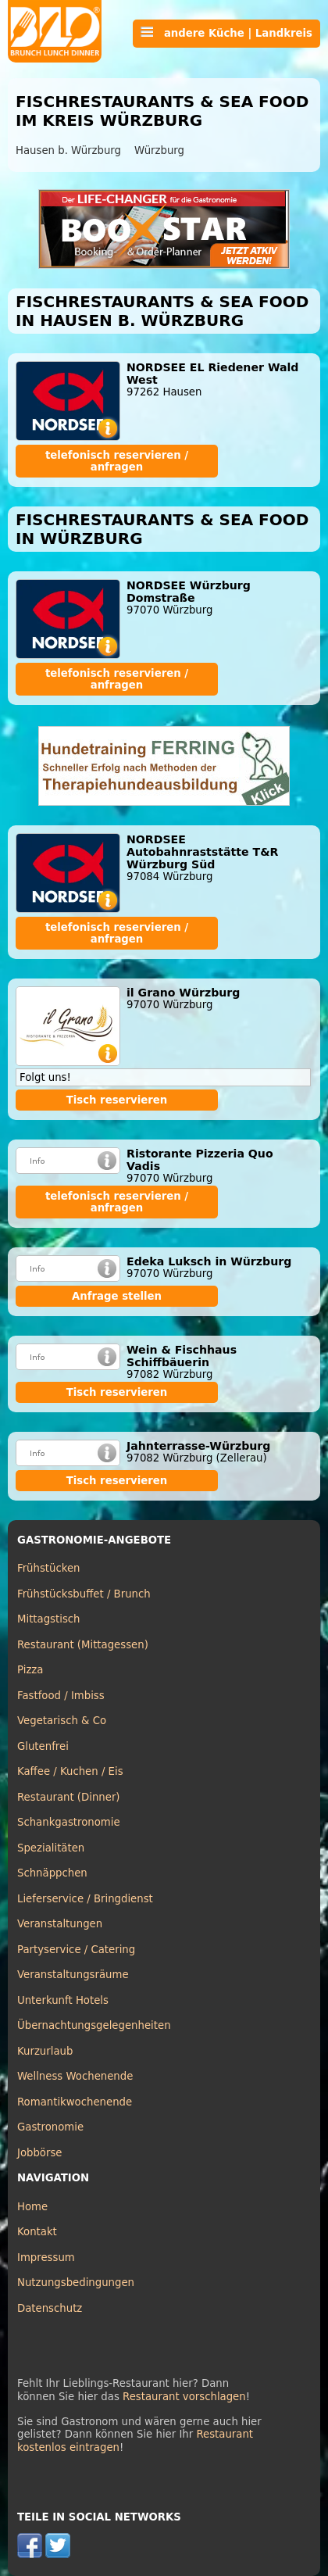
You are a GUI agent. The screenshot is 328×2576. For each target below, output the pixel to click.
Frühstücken (48, 1568)
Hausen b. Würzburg (68, 150)
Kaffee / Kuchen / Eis (70, 1771)
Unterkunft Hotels (63, 2000)
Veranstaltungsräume (73, 1974)
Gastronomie (50, 2127)
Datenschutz (49, 2308)
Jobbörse (39, 2153)
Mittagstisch (48, 1619)
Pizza (30, 1670)
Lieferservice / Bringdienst (85, 1899)
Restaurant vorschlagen (184, 2396)
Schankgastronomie (68, 1822)
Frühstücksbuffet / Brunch (84, 1594)
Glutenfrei (43, 1746)
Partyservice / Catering (76, 1949)
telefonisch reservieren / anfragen (116, 461)
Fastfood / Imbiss (61, 1695)
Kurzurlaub (45, 2051)
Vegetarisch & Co (61, 1720)
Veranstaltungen (59, 1924)
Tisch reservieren (117, 1100)
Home (32, 2207)
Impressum (46, 2257)
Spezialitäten (50, 1848)
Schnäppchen (52, 1873)
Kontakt (37, 2232)
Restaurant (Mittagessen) (82, 1645)
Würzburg (159, 150)
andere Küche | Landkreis (226, 33)
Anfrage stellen (117, 1296)
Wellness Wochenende (75, 2076)
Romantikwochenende (74, 2102)
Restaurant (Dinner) (68, 1797)
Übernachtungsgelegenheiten (94, 2025)
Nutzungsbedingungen (75, 2282)
